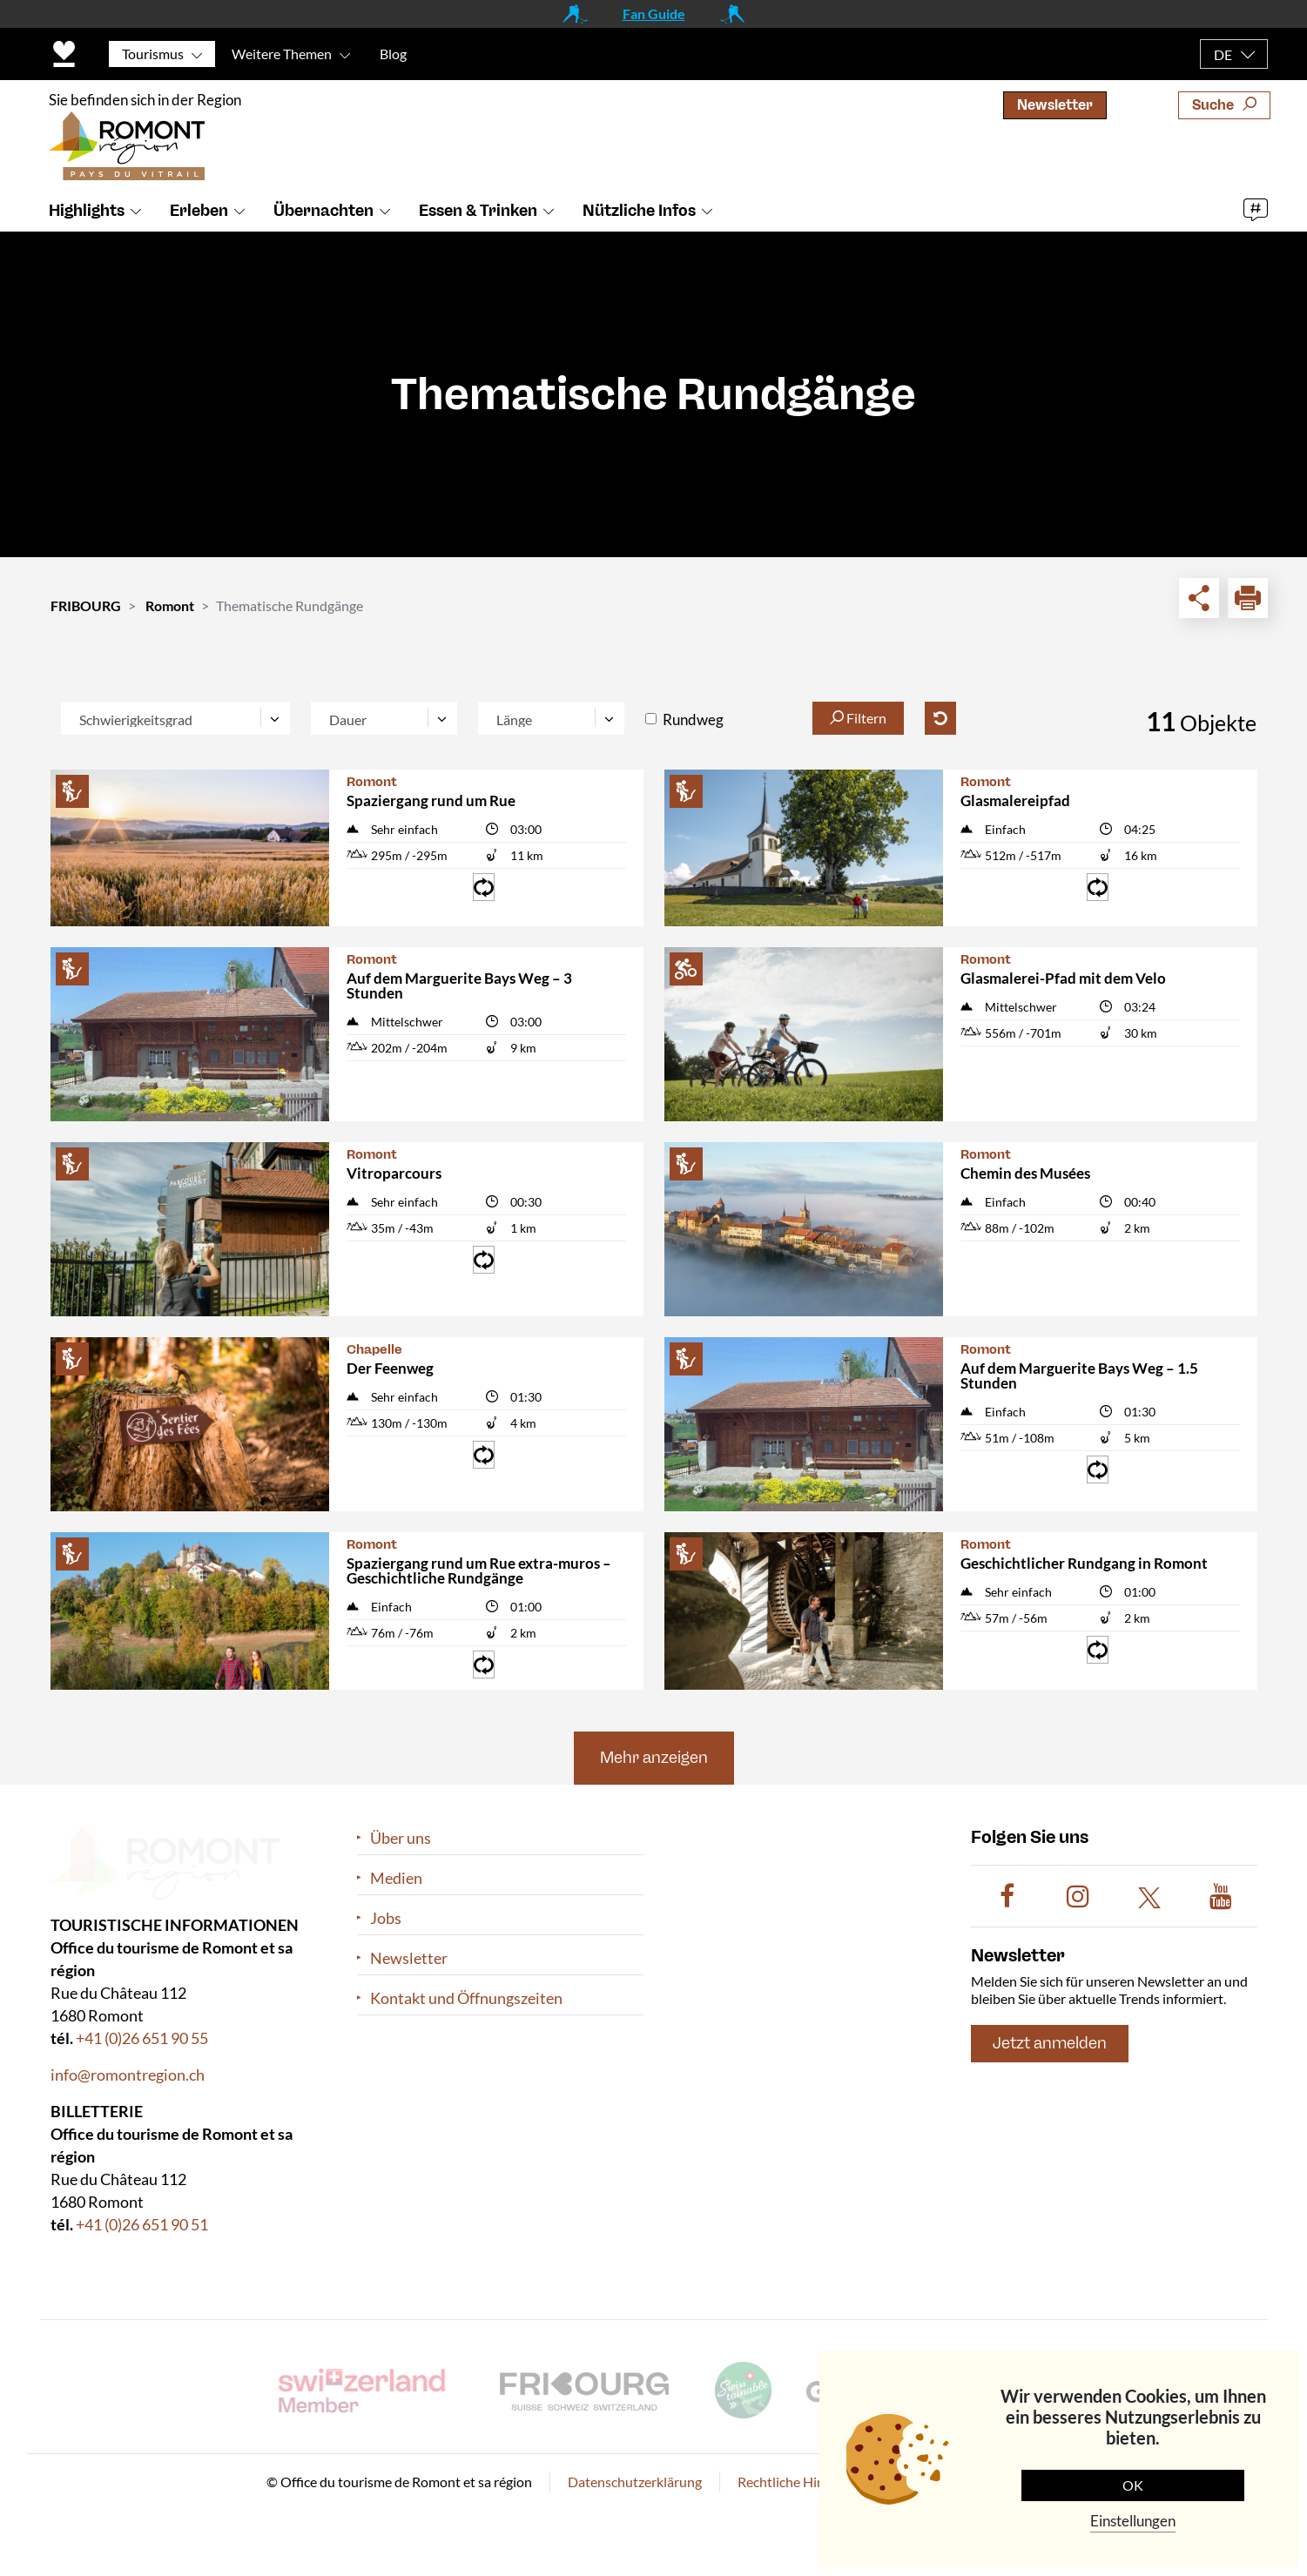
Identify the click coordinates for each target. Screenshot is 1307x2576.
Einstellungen (1133, 2521)
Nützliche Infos (639, 211)
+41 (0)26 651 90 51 (142, 2224)
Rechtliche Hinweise (798, 2481)
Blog (393, 53)
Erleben (199, 211)
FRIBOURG (86, 605)
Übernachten (323, 211)
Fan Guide (654, 13)
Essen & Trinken (478, 211)
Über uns (400, 1838)
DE (1223, 54)
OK (1132, 2485)
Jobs (385, 1918)
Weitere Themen (282, 53)
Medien (396, 1878)
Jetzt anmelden (1050, 2043)
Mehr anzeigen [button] (654, 1757)
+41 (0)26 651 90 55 (142, 2038)
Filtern (858, 718)
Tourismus (153, 53)
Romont (169, 605)
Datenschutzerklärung (635, 2481)
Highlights (87, 211)
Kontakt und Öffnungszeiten (466, 1998)
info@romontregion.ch (128, 2074)
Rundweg (693, 719)
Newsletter (1055, 105)
